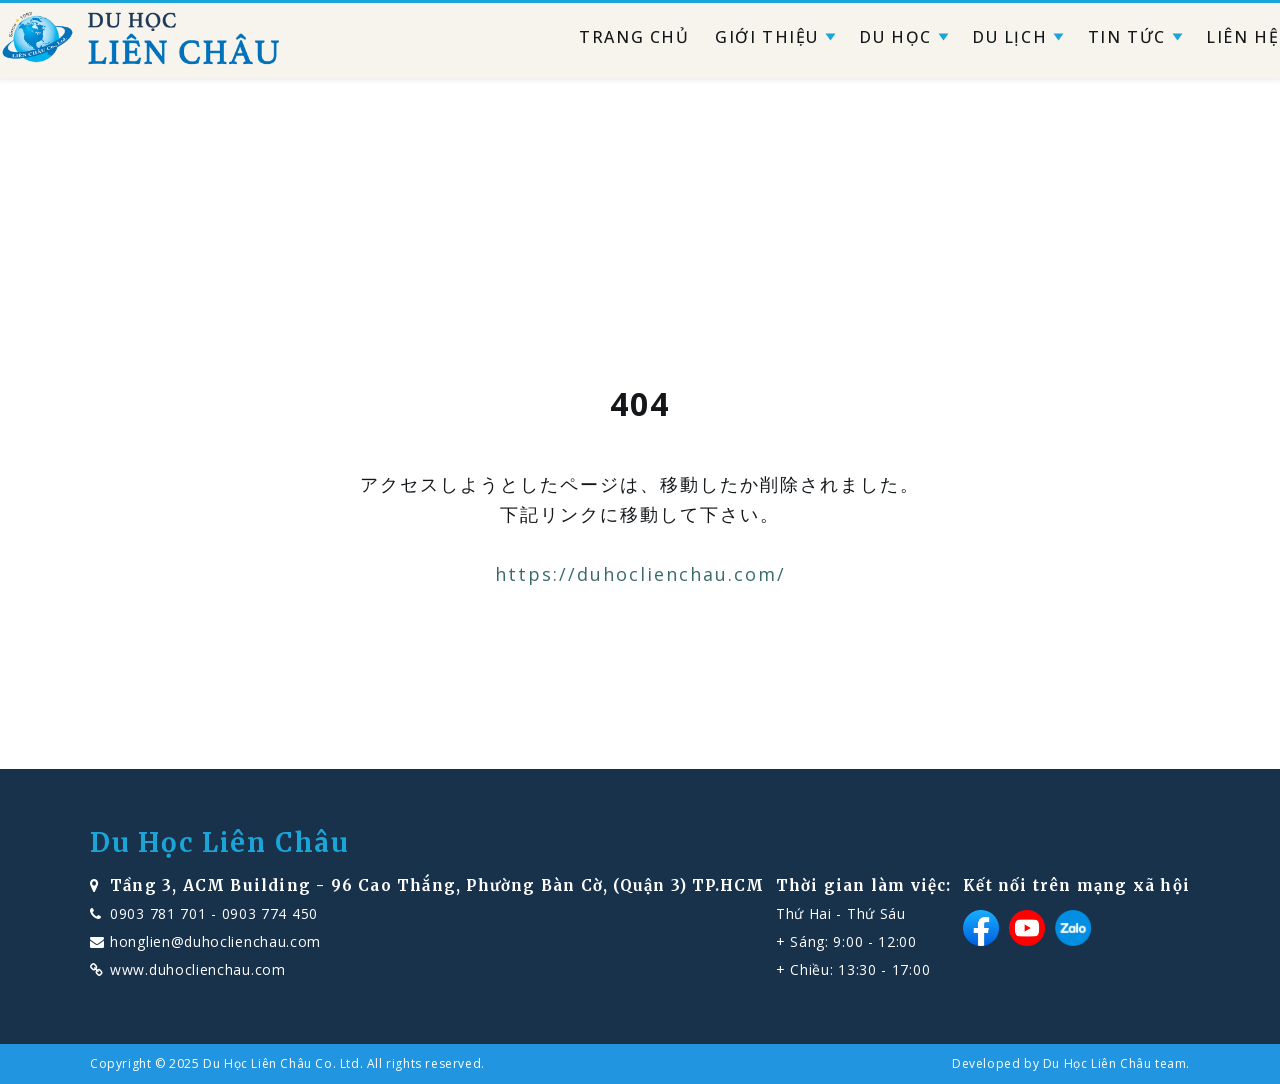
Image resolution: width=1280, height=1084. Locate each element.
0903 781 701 (158, 913)
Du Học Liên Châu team (1115, 1063)
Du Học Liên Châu (220, 843)
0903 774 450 (270, 913)
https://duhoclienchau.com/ (640, 574)
